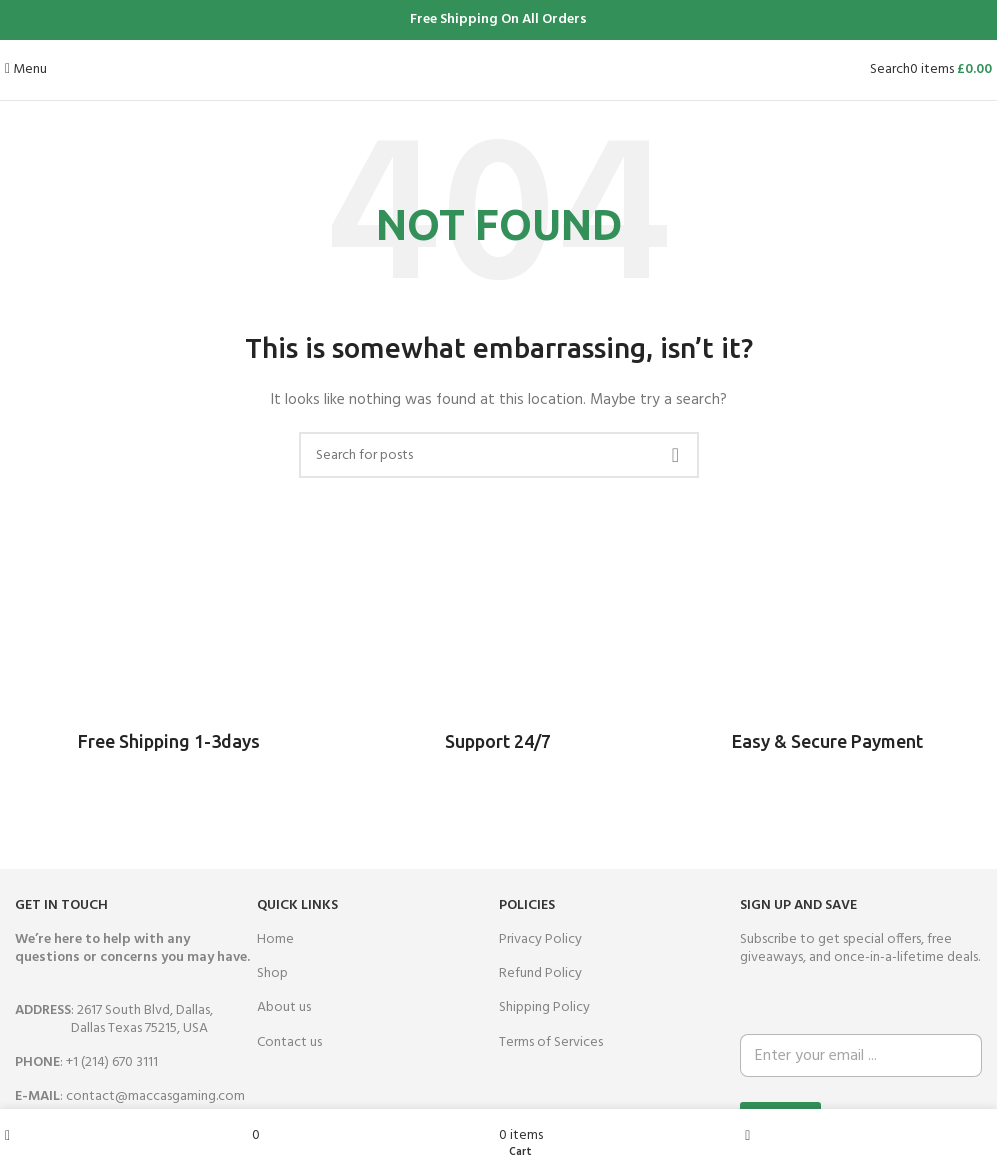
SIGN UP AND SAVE (798, 905)
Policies (527, 905)
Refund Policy (540, 973)
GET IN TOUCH (61, 905)
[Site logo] (498, 69)
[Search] (890, 69)
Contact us (289, 1042)
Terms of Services (551, 1042)
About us (284, 1007)
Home (275, 939)
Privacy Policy (540, 939)
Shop (272, 973)
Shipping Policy (544, 1007)
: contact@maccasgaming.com (130, 1096)
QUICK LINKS (297, 905)
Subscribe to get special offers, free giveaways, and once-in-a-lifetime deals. (860, 948)
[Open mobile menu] (26, 69)
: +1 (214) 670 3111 (86, 1062)
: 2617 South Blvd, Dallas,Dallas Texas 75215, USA (114, 1019)
